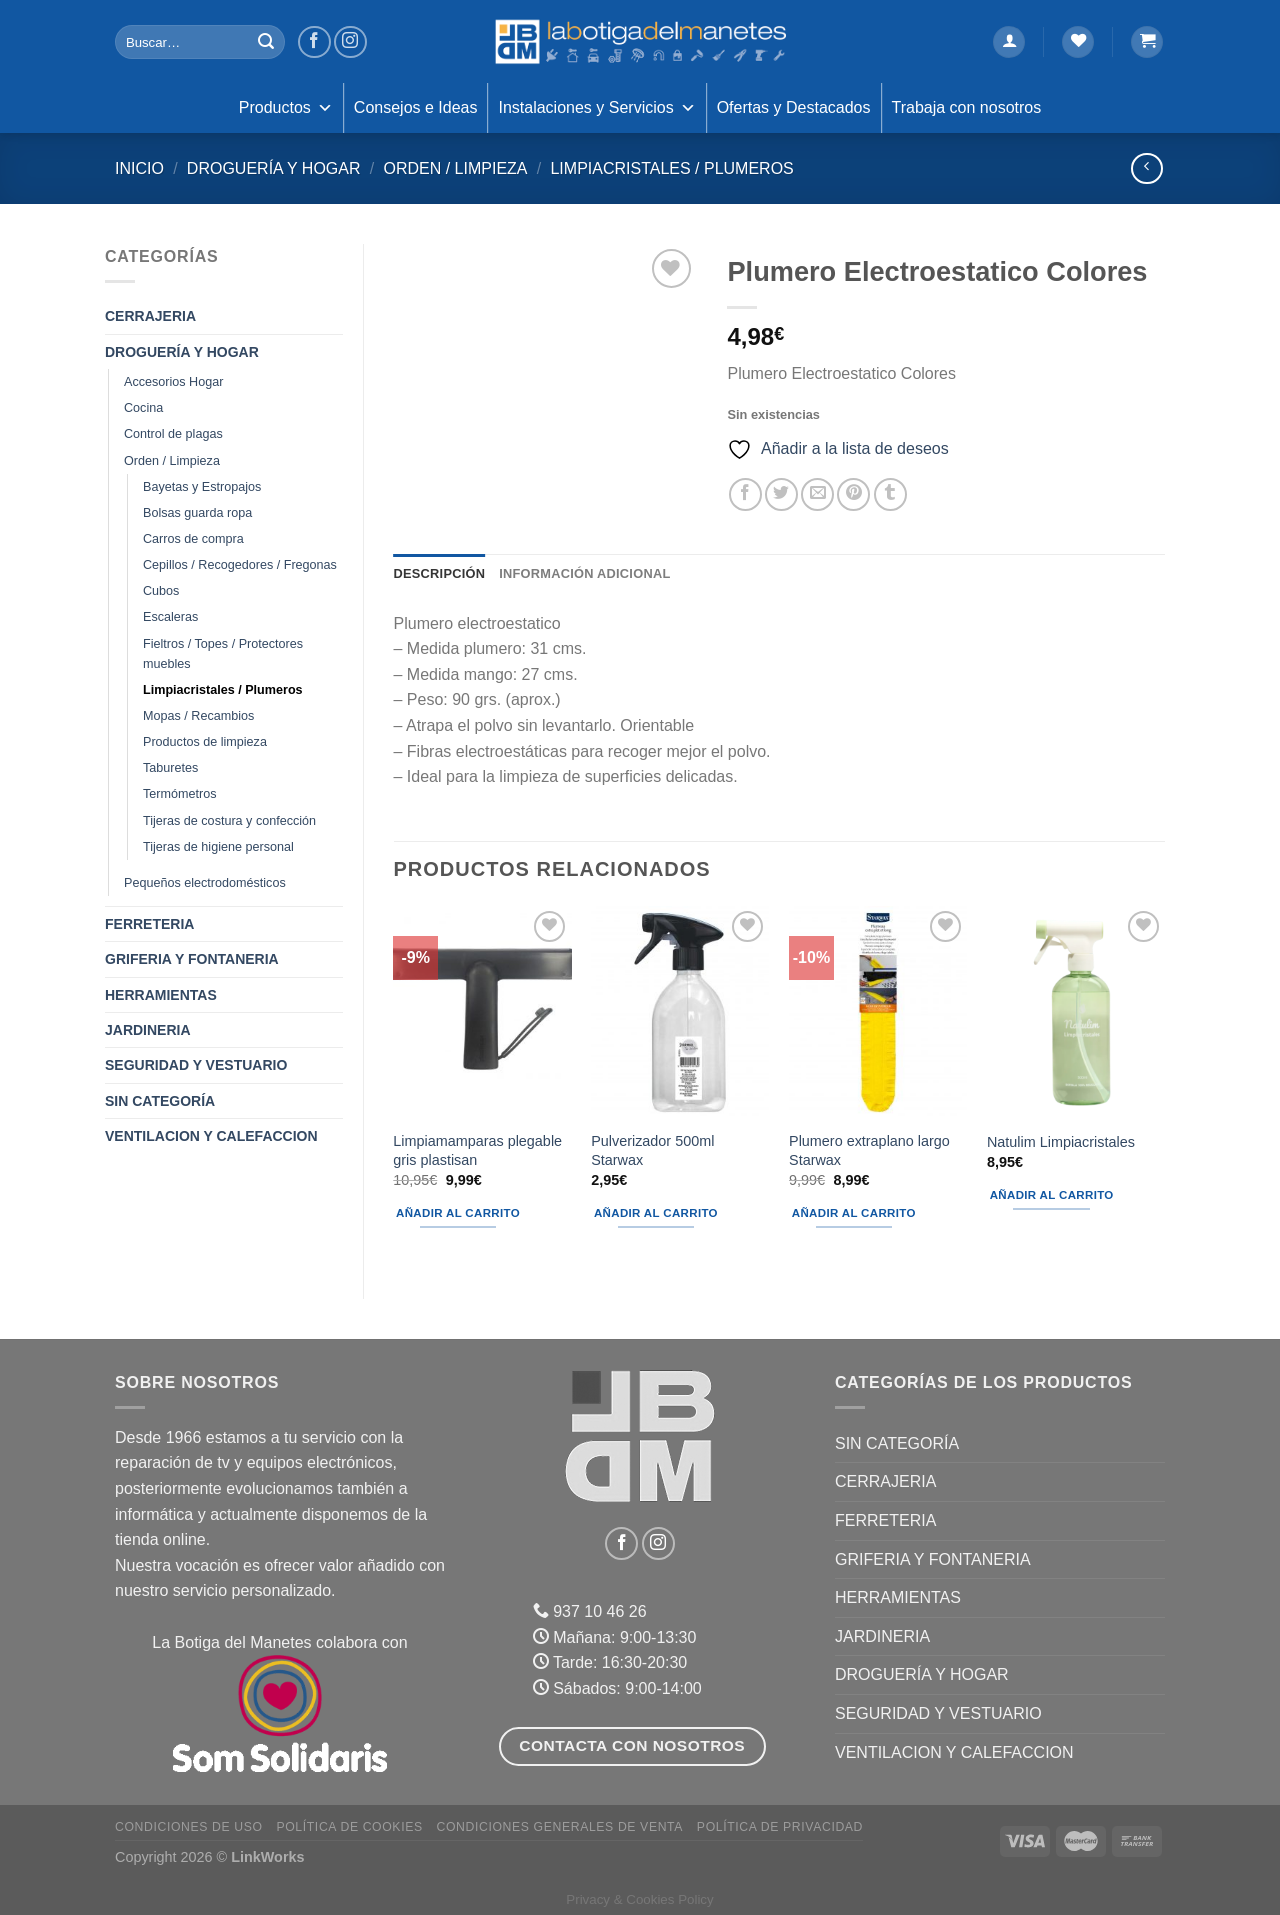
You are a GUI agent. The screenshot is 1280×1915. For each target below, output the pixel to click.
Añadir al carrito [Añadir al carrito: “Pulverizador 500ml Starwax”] (656, 1213)
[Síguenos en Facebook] (314, 42)
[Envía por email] (817, 494)
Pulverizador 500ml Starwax (652, 1150)
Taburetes (170, 768)
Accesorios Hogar (173, 382)
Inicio (139, 168)
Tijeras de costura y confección (229, 821)
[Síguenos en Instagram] (350, 42)
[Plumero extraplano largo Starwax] (878, 1013)
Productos (286, 108)
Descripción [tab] (440, 573)
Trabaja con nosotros (967, 107)
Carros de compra (193, 539)
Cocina (143, 408)
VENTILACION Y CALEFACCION (211, 1136)
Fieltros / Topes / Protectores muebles (223, 654)
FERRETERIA (149, 924)
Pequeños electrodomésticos (205, 883)
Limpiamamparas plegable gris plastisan (477, 1150)
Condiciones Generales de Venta (560, 1827)
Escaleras (170, 617)
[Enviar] (266, 42)
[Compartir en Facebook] (745, 494)
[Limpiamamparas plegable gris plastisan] (482, 1013)
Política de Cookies (349, 1827)
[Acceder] (1009, 42)
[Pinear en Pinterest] (853, 494)
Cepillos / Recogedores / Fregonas (240, 565)
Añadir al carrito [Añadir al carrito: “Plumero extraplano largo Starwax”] (854, 1213)
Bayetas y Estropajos (202, 487)
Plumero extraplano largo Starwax (869, 1150)
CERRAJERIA (150, 316)
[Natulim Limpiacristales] (1076, 1013)
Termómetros (179, 794)
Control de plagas (173, 434)
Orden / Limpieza (455, 168)
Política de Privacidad (780, 1827)
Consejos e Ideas (416, 107)
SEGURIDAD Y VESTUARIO (196, 1065)
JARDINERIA (148, 1030)
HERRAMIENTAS (161, 995)
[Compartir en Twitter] (781, 494)
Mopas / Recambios (198, 716)
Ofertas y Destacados (794, 107)
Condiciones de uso (189, 1827)
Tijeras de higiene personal (218, 847)
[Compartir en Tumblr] (890, 494)
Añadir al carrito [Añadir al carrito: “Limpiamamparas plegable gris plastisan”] (458, 1213)
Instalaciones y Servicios (596, 108)
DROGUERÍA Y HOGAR (274, 168)
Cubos (161, 591)
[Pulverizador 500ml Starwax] (680, 1013)
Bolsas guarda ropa (197, 513)
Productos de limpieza (205, 742)
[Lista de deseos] (1078, 42)
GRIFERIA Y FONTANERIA (192, 959)
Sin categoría (160, 1101)
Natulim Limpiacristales (1061, 1142)
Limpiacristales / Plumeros (671, 168)
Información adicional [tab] (584, 573)
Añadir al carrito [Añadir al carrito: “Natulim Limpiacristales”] (1052, 1195)
